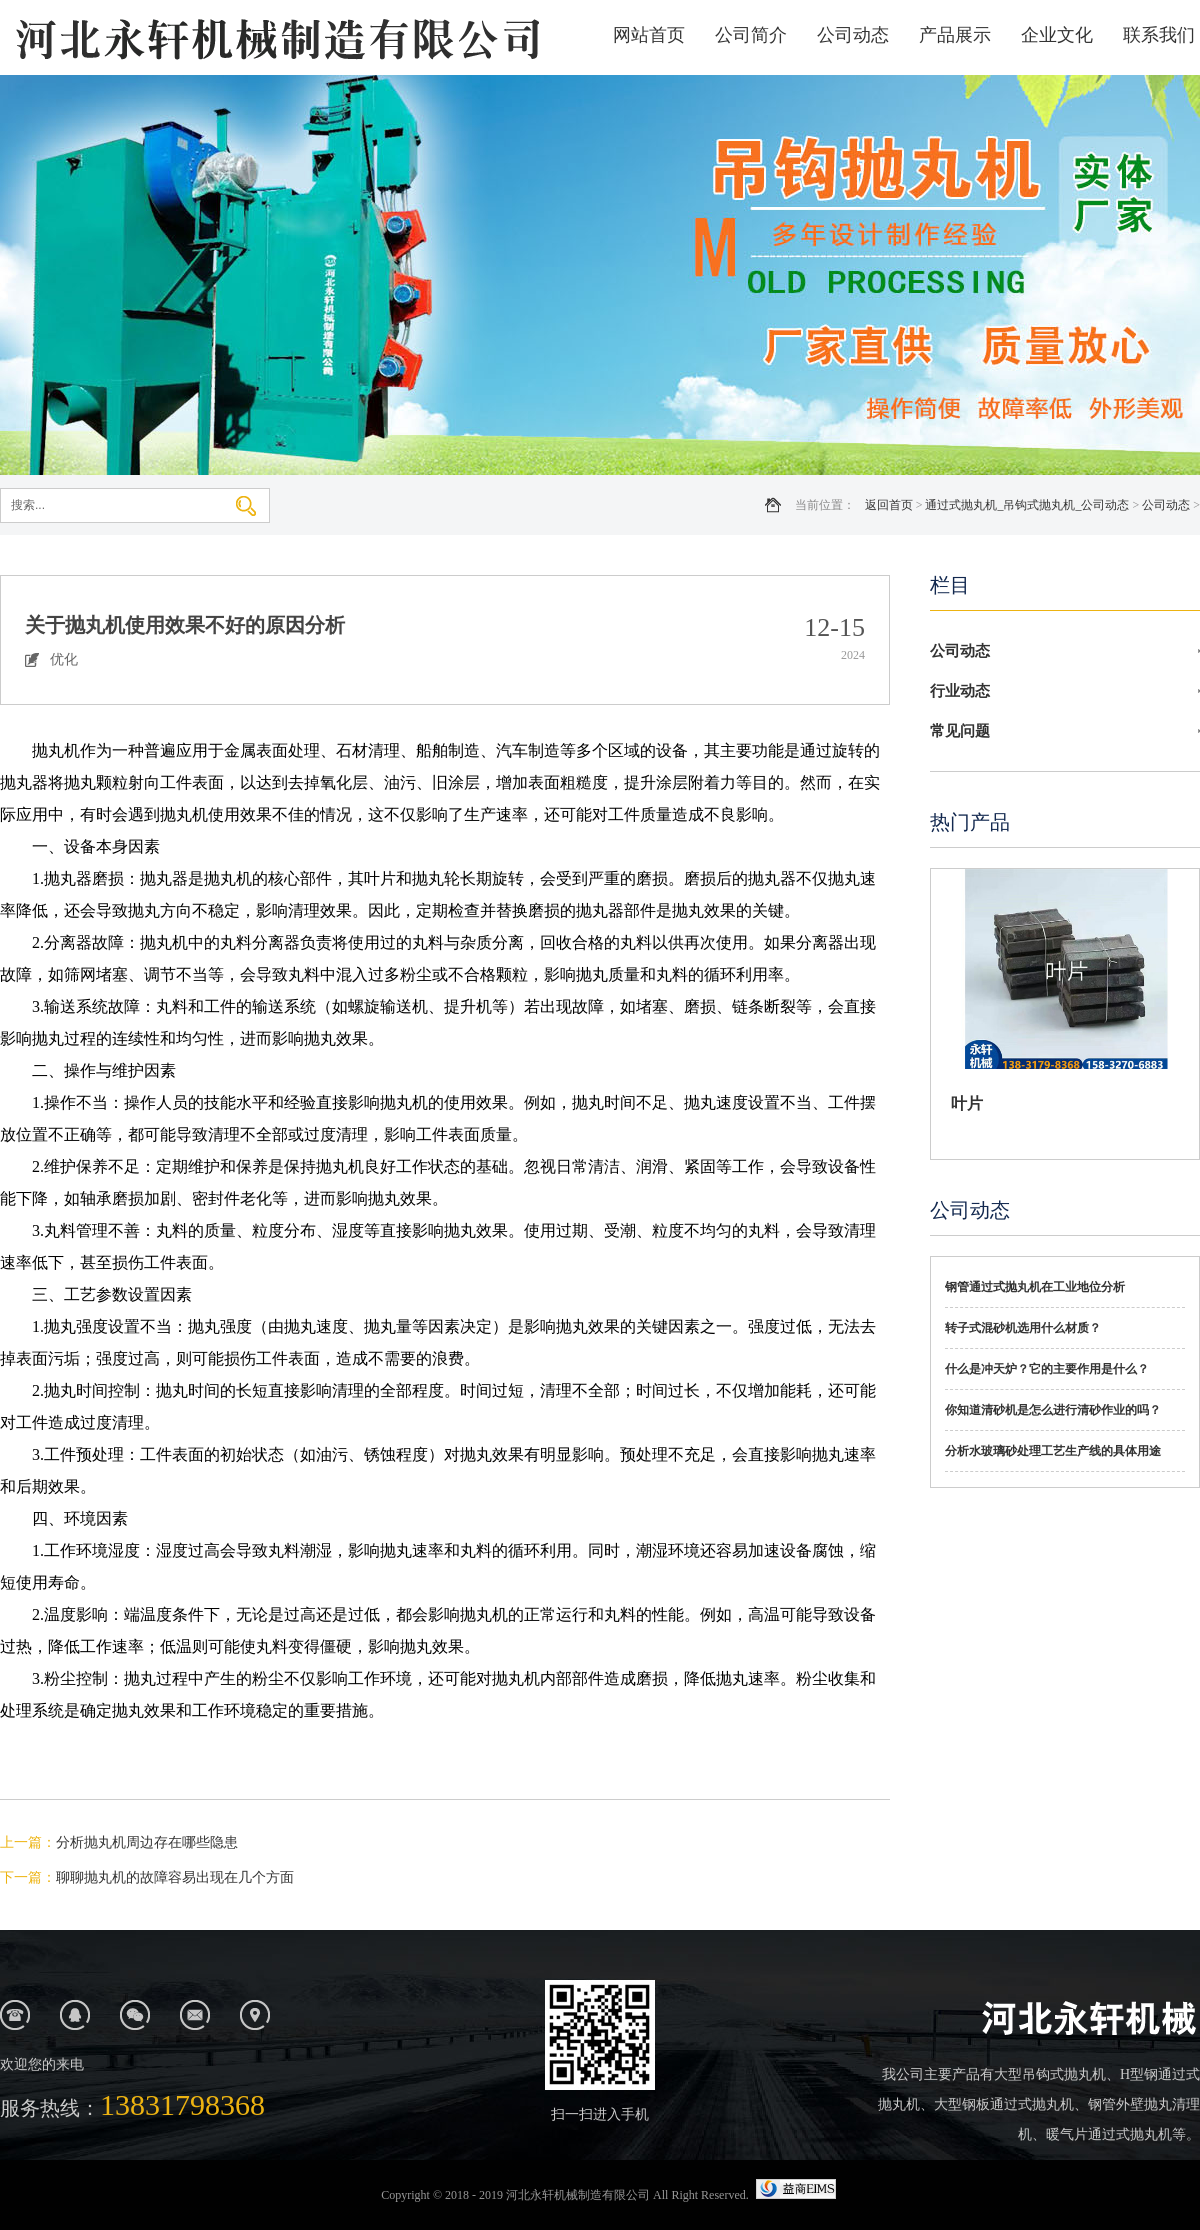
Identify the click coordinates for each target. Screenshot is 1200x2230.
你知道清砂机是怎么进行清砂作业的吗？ (1053, 1410)
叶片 (967, 1103)
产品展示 (955, 35)
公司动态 (853, 35)
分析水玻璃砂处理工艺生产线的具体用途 (1053, 1451)
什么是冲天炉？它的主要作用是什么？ (1047, 1369)
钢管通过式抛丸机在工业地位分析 (1035, 1287)
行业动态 (960, 691)
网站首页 (649, 35)
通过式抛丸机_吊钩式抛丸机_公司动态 (1027, 505)
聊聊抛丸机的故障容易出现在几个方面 (175, 1877)
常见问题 (960, 731)
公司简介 (751, 35)
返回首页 (889, 505)
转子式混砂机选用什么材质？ (1023, 1328)
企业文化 (1057, 35)
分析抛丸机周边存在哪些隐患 (147, 1842)
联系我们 (1159, 35)
